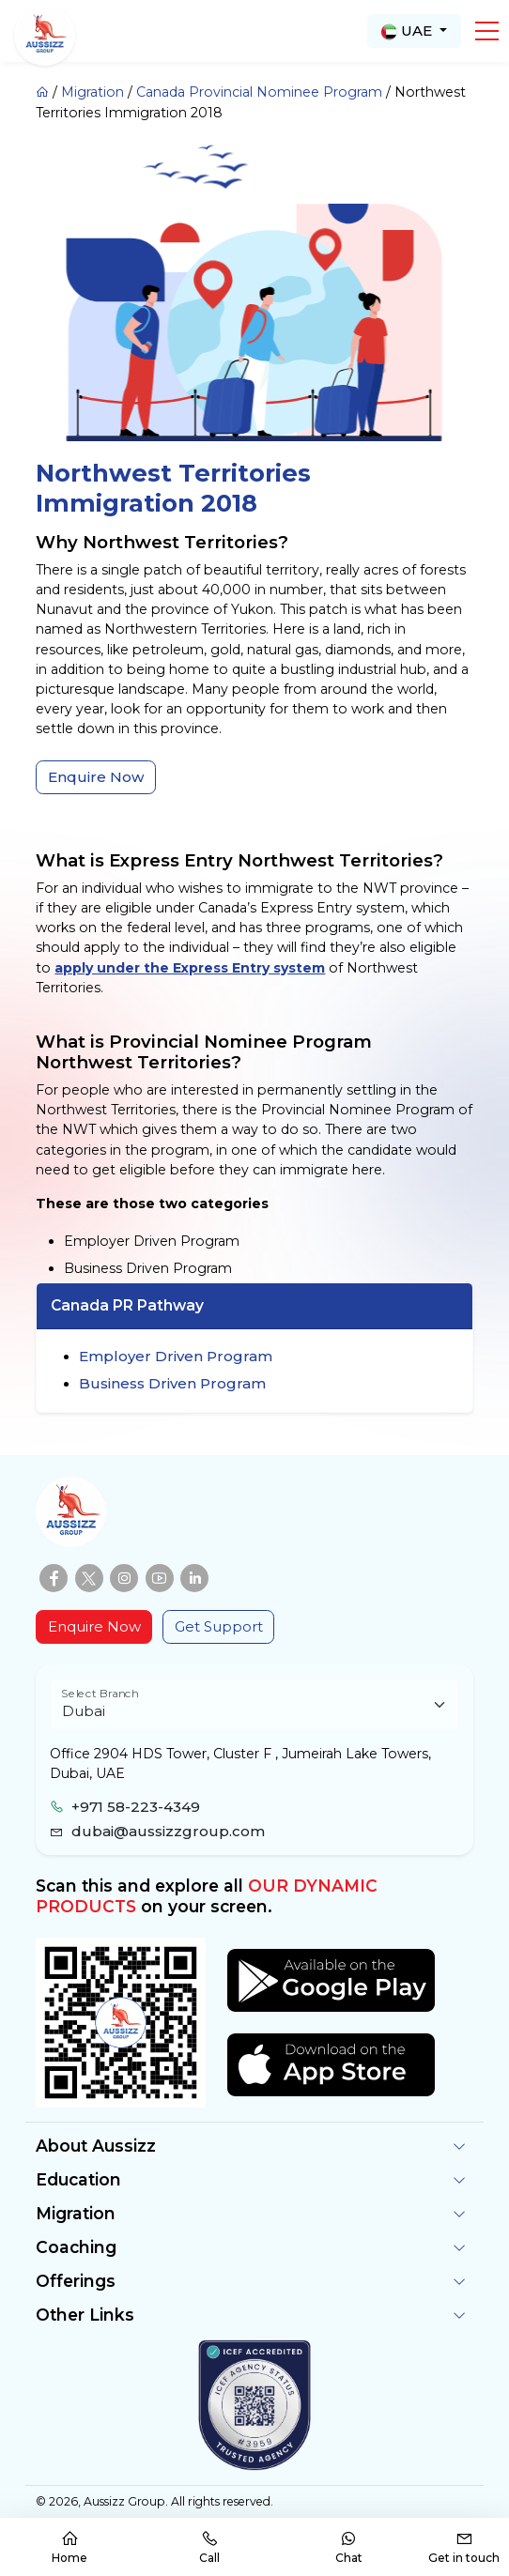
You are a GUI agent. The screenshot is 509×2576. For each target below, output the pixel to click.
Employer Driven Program (175, 1356)
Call (209, 2547)
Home (69, 2547)
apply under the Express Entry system (189, 967)
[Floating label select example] (254, 1704)
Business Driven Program (172, 1383)
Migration (92, 92)
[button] (487, 31)
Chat (348, 2547)
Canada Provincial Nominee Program (259, 92)
